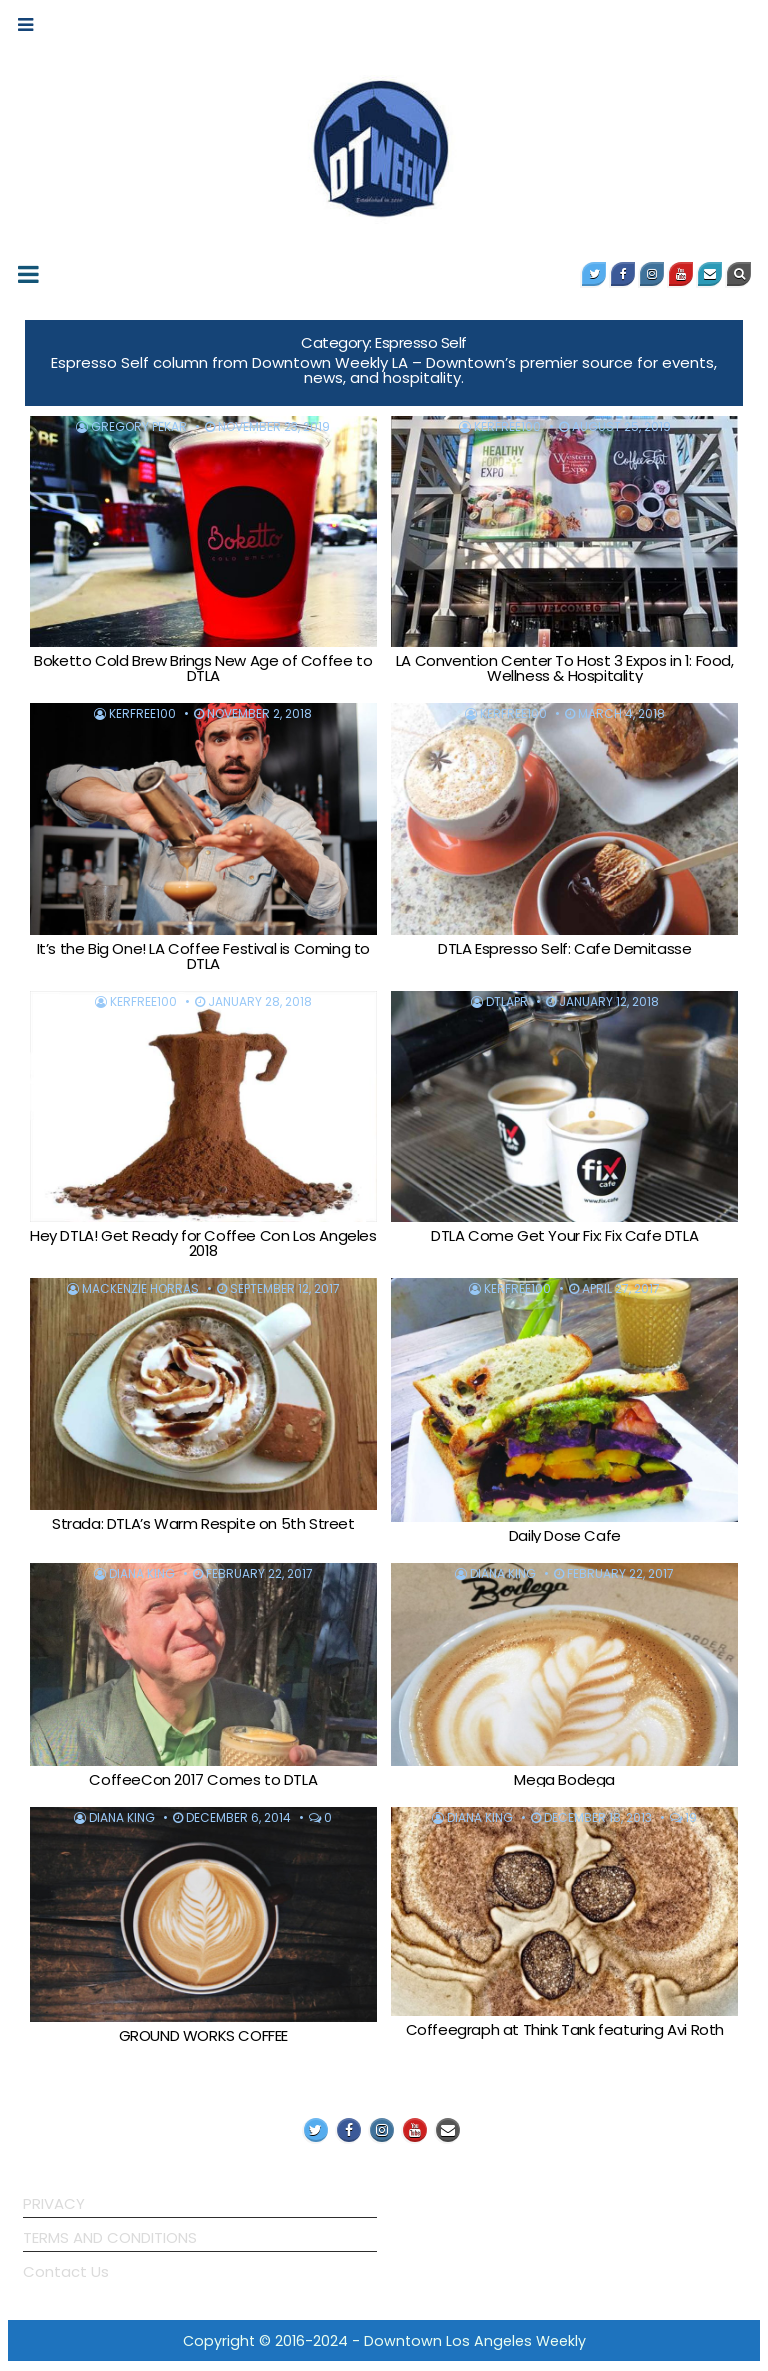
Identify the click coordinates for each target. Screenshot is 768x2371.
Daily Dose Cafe (565, 1535)
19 (691, 1818)
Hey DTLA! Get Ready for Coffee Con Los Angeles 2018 (203, 1243)
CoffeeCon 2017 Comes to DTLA (203, 1779)
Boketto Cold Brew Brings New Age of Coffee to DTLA (203, 668)
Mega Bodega (564, 1779)
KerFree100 (507, 427)
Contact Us (66, 2271)
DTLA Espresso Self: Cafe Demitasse (564, 948)
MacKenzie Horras (140, 1289)
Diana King (142, 1574)
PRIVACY (54, 2203)
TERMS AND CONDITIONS (110, 2237)
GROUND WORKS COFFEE (203, 2035)
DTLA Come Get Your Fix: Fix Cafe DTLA (564, 1235)
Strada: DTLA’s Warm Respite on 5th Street (203, 1523)
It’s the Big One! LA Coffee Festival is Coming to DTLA (203, 956)
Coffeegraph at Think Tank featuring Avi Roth (565, 2029)
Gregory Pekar (139, 427)
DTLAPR (507, 1002)
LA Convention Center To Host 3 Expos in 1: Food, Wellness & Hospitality (565, 668)
